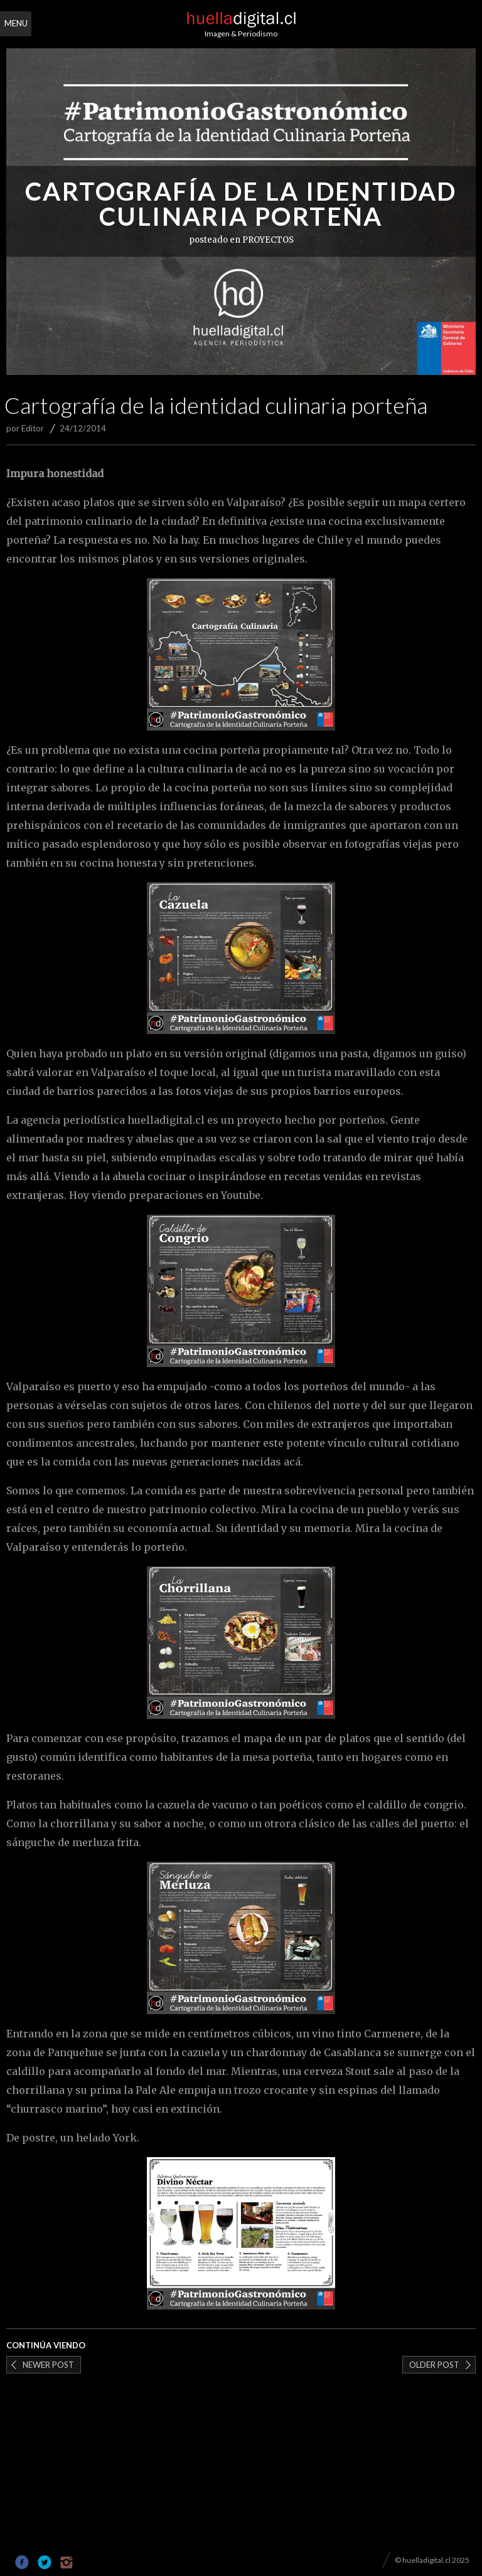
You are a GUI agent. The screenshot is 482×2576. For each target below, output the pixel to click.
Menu (16, 23)
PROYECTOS (268, 240)
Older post (434, 2365)
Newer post (48, 2365)
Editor (32, 428)
